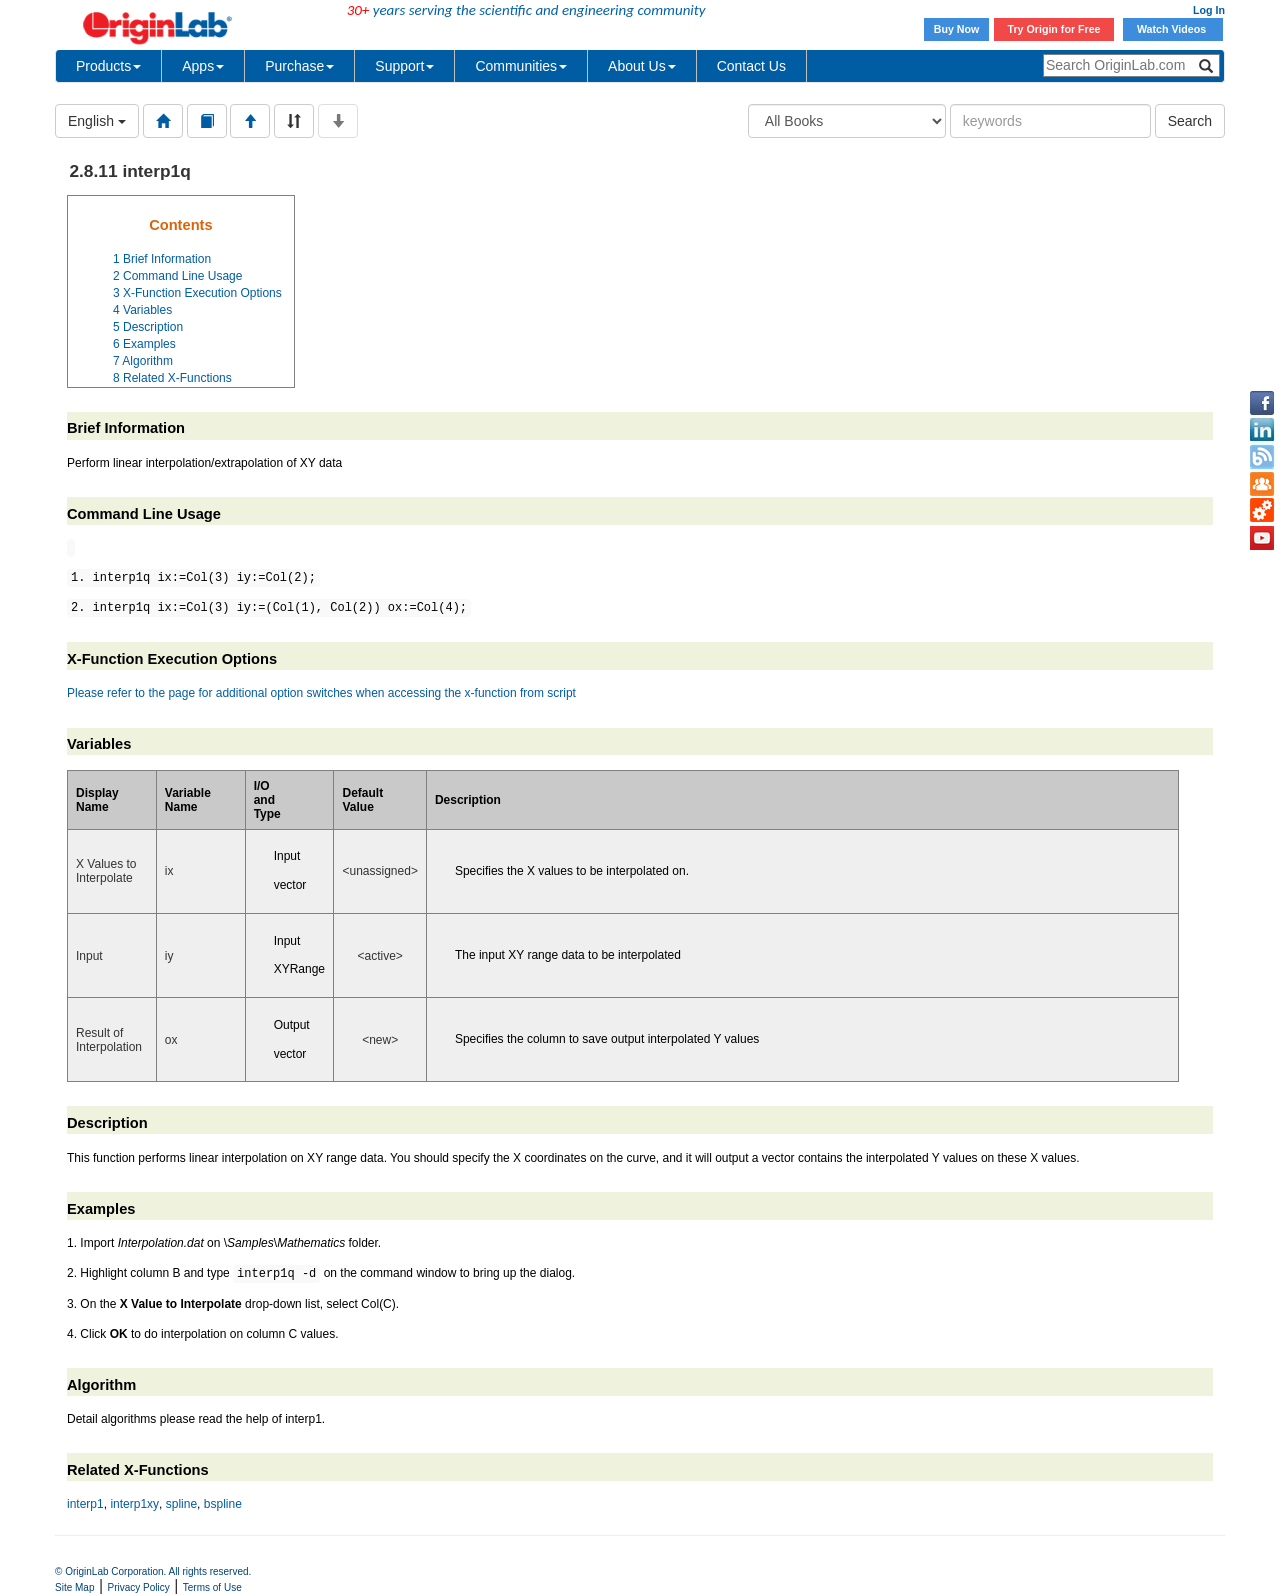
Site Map (74, 1587)
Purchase (299, 66)
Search (1190, 121)
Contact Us (751, 66)
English (97, 121)
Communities (521, 66)
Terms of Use (212, 1587)
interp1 (85, 1504)
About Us (642, 66)
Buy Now (957, 29)
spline (181, 1504)
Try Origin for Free (1054, 29)
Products (108, 66)
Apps (203, 66)
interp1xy (134, 1504)
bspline (223, 1504)
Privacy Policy (139, 1587)
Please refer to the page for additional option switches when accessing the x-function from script (321, 693)
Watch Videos (1173, 29)
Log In (1209, 10)
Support (404, 66)
